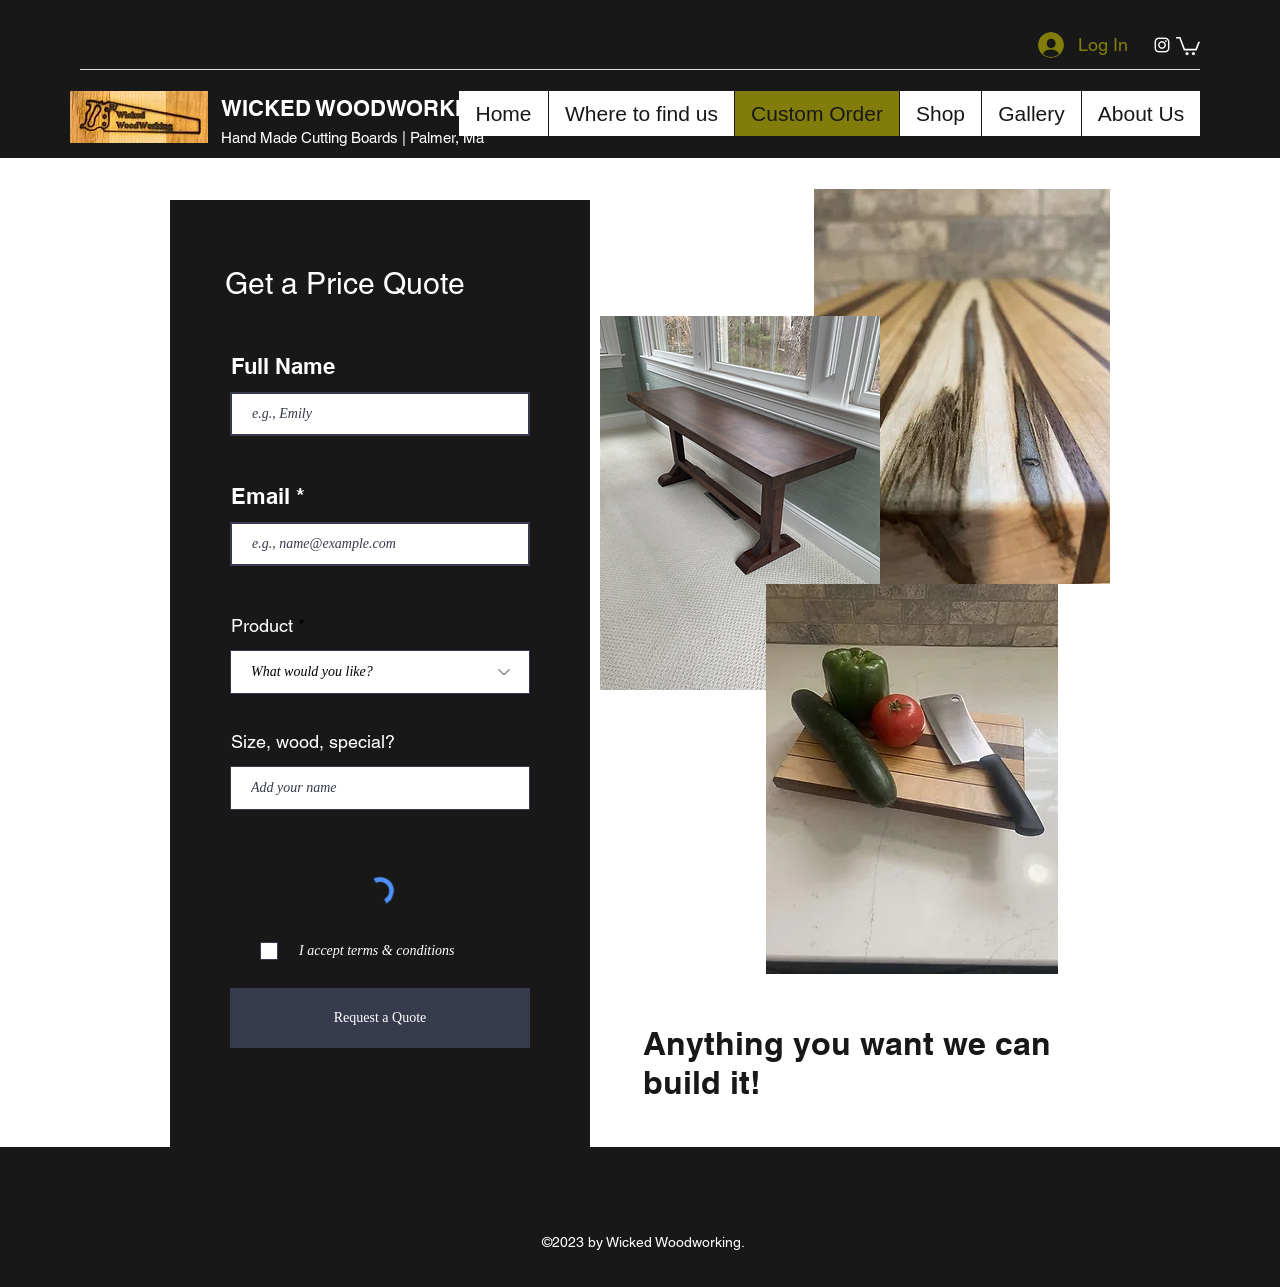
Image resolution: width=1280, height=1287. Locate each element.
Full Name (283, 366)
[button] (1188, 45)
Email (260, 496)
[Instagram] (1162, 45)
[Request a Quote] (380, 1018)
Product (262, 626)
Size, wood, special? (313, 742)
